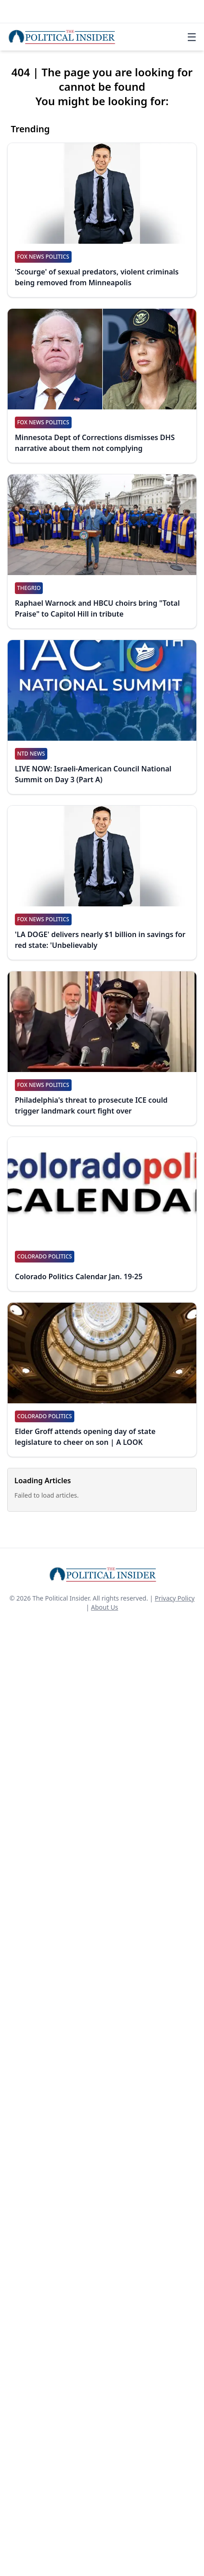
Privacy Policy (175, 1598)
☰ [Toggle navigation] (192, 37)
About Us (104, 1607)
